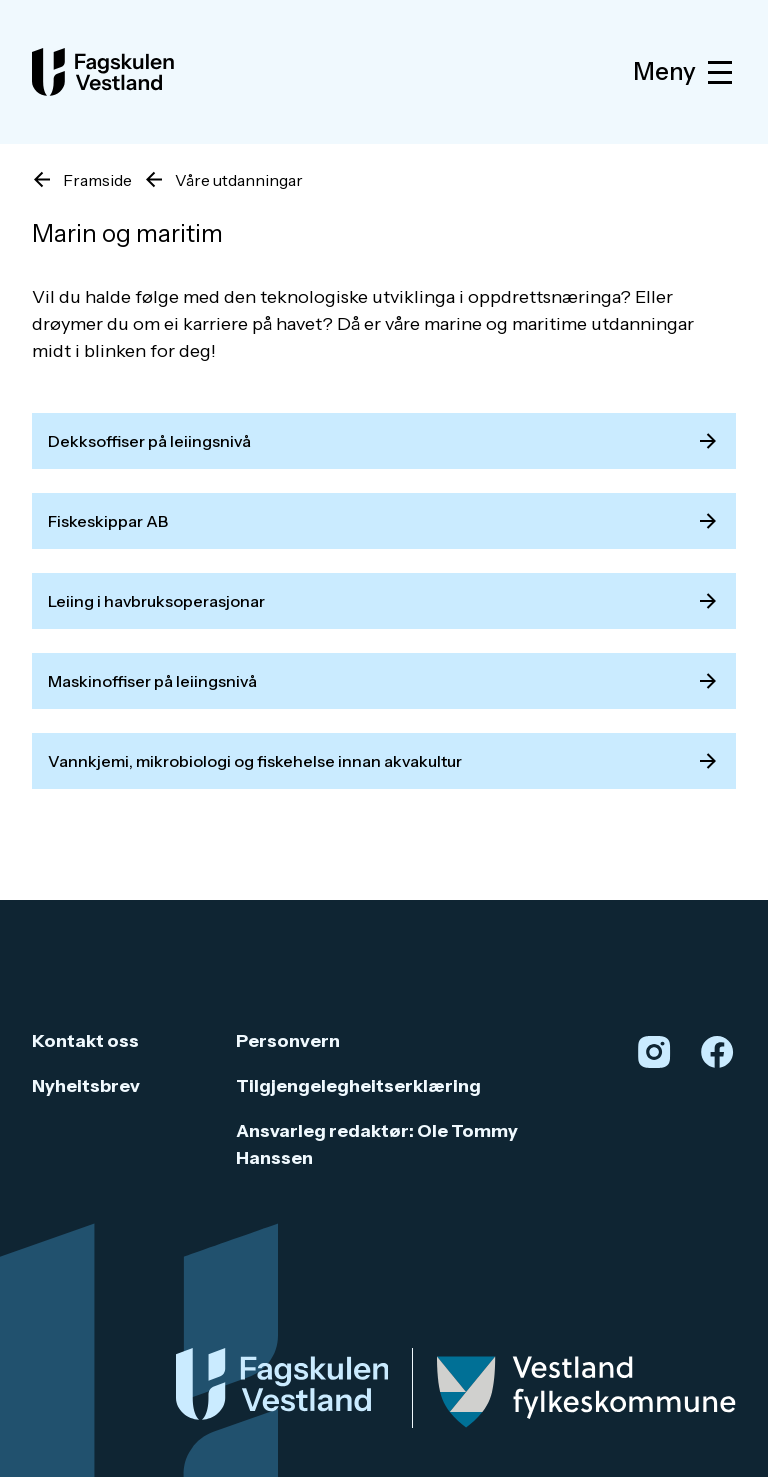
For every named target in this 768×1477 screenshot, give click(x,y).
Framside (97, 180)
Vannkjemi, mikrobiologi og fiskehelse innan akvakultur (384, 761)
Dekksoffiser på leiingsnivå (384, 441)
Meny (684, 72)
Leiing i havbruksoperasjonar (384, 601)
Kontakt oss (85, 1041)
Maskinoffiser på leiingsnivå (384, 681)
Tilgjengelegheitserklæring (358, 1086)
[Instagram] (654, 1052)
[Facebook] (717, 1052)
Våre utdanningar (239, 180)
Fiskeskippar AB (384, 521)
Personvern (288, 1041)
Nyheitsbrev (86, 1086)
